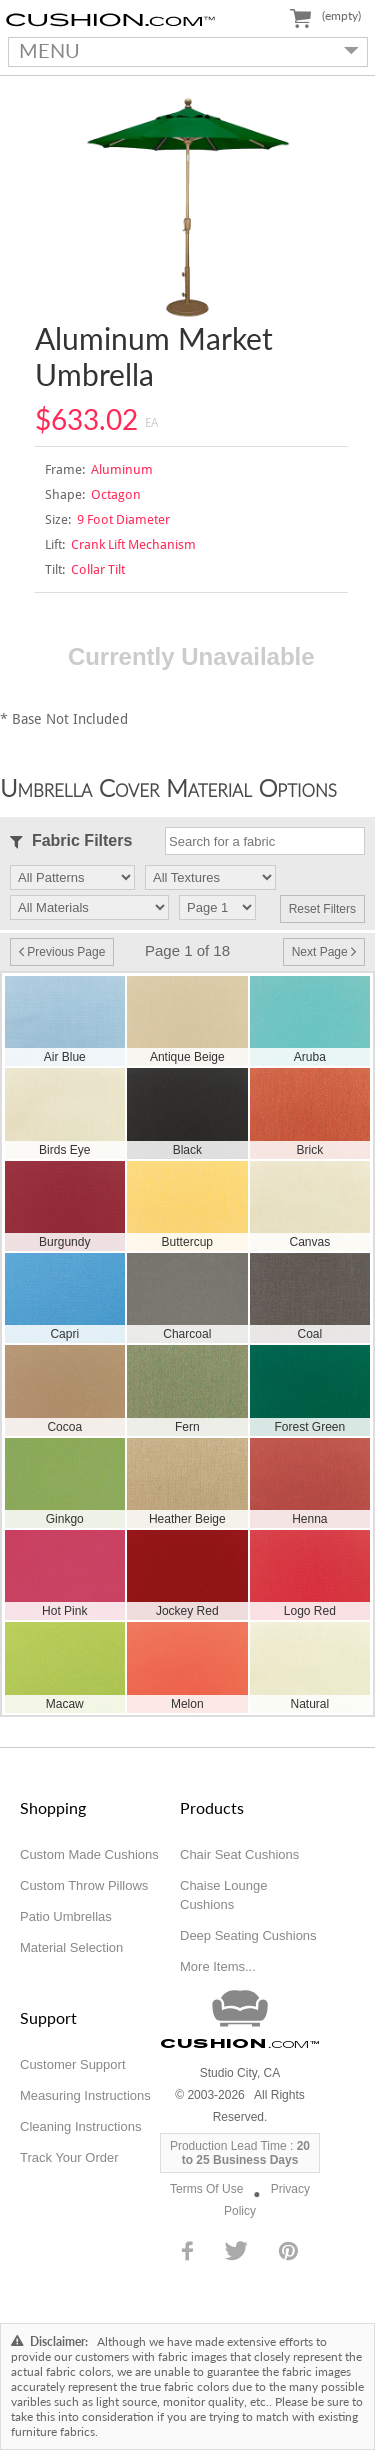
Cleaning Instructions (80, 2126)
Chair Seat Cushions (239, 1854)
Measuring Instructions (85, 2095)
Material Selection (71, 1947)
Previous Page (62, 952)
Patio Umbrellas (66, 1916)
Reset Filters (322, 909)
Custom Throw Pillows (84, 1885)
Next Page (324, 952)
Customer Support (73, 2064)
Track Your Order (69, 2157)
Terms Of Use (206, 2189)
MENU (184, 50)
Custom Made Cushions (89, 1854)
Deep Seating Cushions (248, 1935)
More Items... (218, 1966)
